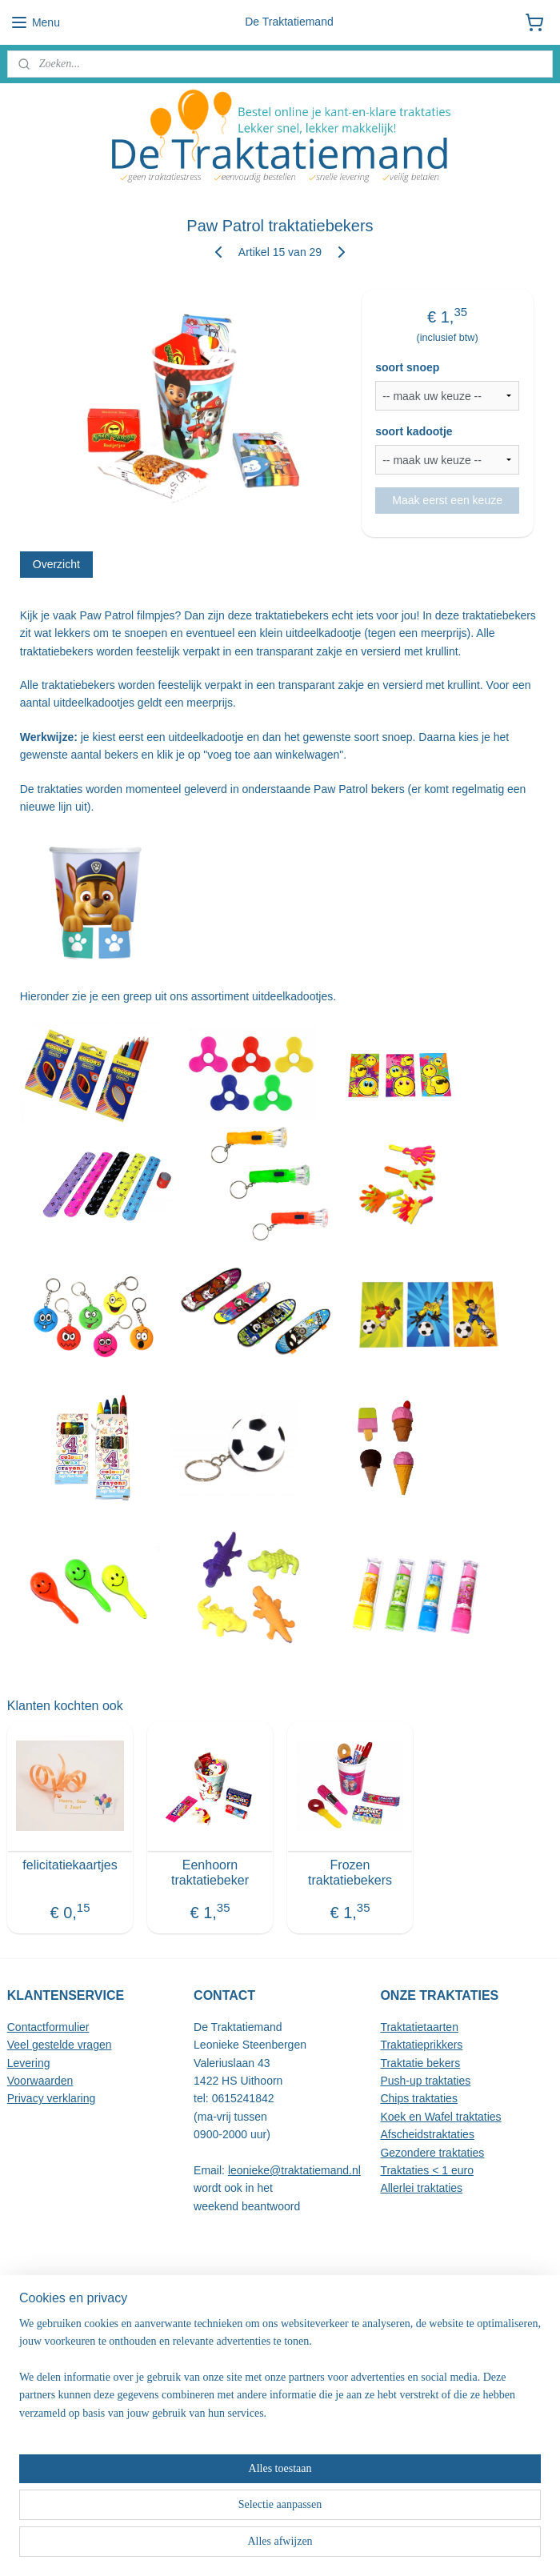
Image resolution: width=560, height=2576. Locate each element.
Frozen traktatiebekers (350, 1873)
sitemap (238, 2546)
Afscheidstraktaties (427, 2134)
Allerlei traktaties (421, 2187)
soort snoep (407, 368)
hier (317, 2358)
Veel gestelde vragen (59, 2044)
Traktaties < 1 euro (427, 2170)
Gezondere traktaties (432, 2152)
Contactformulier (48, 2027)
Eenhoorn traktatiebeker (210, 1873)
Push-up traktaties (425, 2080)
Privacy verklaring (51, 2098)
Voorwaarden (40, 2080)
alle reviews (85, 2340)
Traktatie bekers (420, 2063)
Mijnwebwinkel (443, 2546)
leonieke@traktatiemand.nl (294, 2170)
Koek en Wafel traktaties (440, 2116)
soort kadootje (413, 432)
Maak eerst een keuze (447, 500)
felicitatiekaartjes (69, 1866)
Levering (28, 2063)
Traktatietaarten (419, 2027)
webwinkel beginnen (319, 2546)
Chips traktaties (418, 2098)
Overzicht (56, 564)
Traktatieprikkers (421, 2044)
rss (267, 2546)
